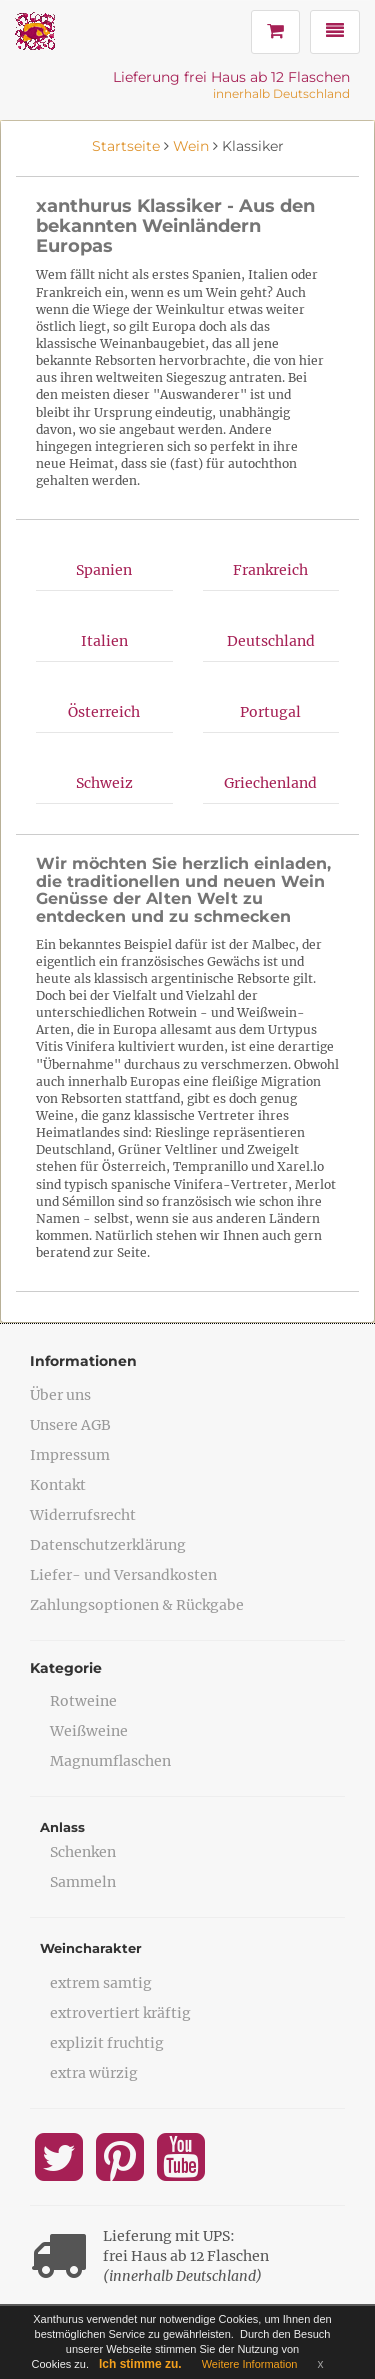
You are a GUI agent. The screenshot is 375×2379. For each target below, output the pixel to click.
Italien (104, 641)
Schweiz (104, 783)
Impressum (70, 1455)
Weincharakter (91, 1948)
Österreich (104, 712)
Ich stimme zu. (140, 2364)
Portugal (270, 712)
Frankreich (270, 570)
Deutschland (271, 641)
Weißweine (89, 1731)
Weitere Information (250, 2364)
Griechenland (270, 783)
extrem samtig (101, 1983)
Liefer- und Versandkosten (123, 1575)
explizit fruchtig (107, 2043)
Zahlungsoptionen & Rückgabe (137, 1605)
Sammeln (83, 1882)
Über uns (60, 1395)
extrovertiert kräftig (120, 2013)
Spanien (104, 570)
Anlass (62, 1827)
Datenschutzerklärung (108, 1545)
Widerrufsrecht (83, 1515)
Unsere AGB (70, 1425)
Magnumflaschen (110, 1761)
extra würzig (94, 2073)
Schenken (83, 1852)
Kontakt (58, 1485)
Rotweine (83, 1701)
